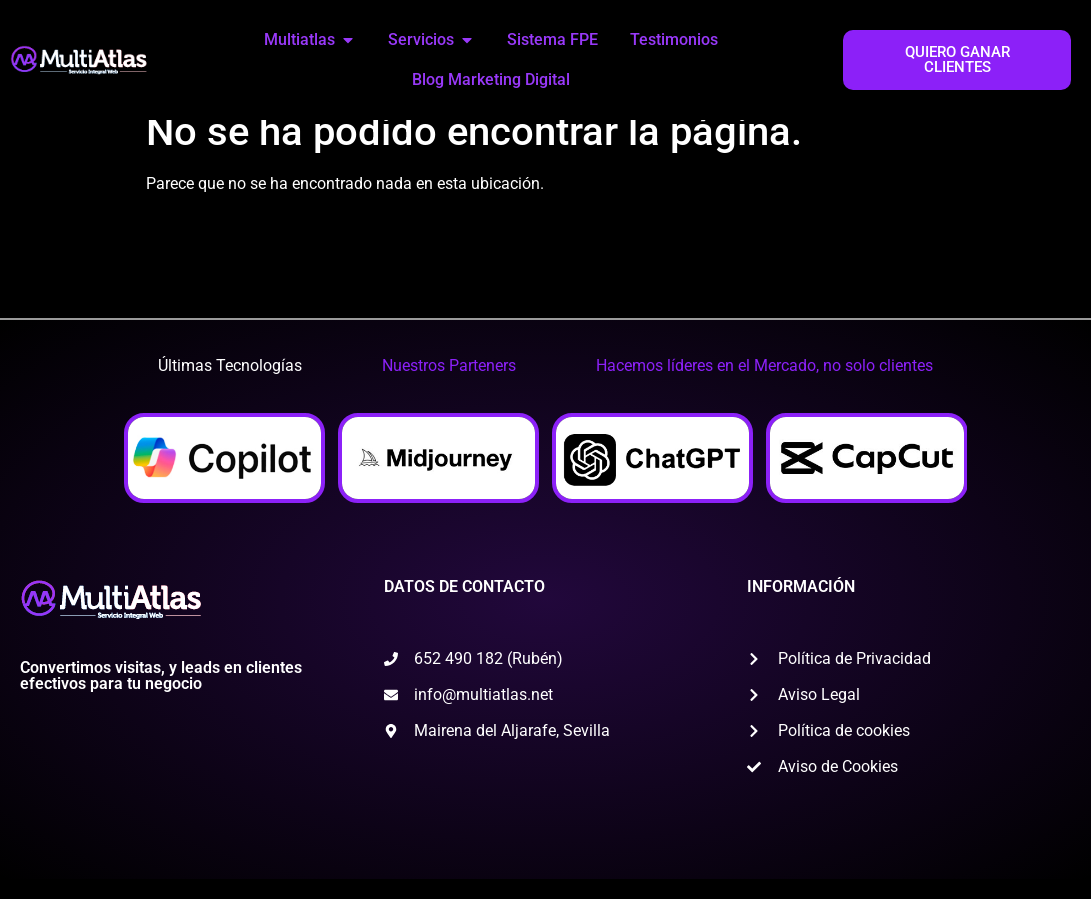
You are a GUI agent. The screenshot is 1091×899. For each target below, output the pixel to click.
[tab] (230, 386)
